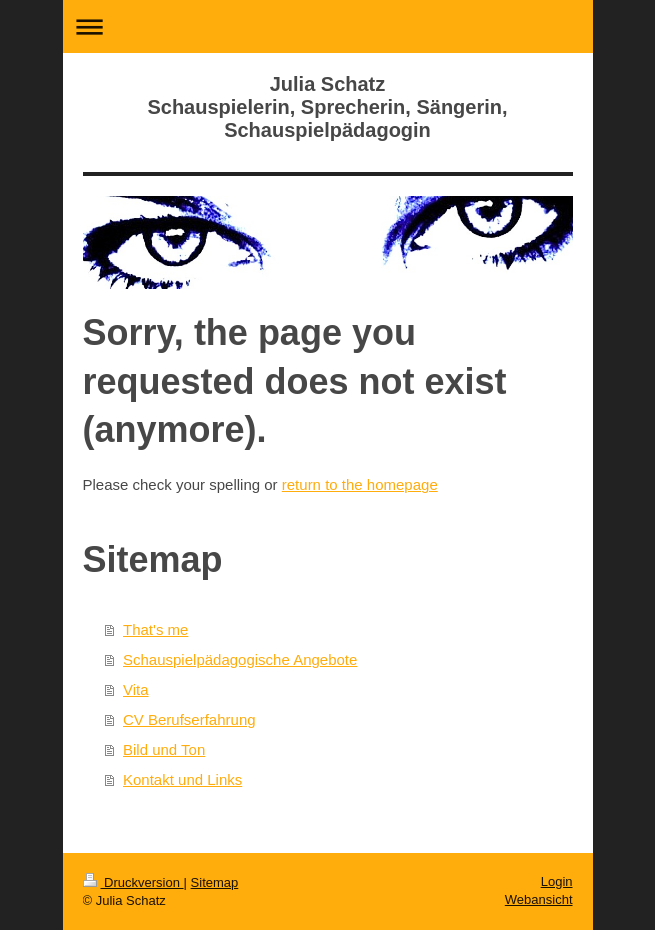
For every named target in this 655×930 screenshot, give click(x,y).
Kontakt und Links (182, 779)
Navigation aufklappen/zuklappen (328, 26)
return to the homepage (360, 484)
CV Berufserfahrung (189, 719)
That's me (155, 629)
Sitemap (215, 882)
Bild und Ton (164, 749)
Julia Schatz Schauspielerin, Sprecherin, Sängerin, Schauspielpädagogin (327, 107)
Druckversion (133, 882)
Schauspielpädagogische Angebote (240, 659)
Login (557, 881)
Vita (136, 689)
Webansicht (539, 899)
